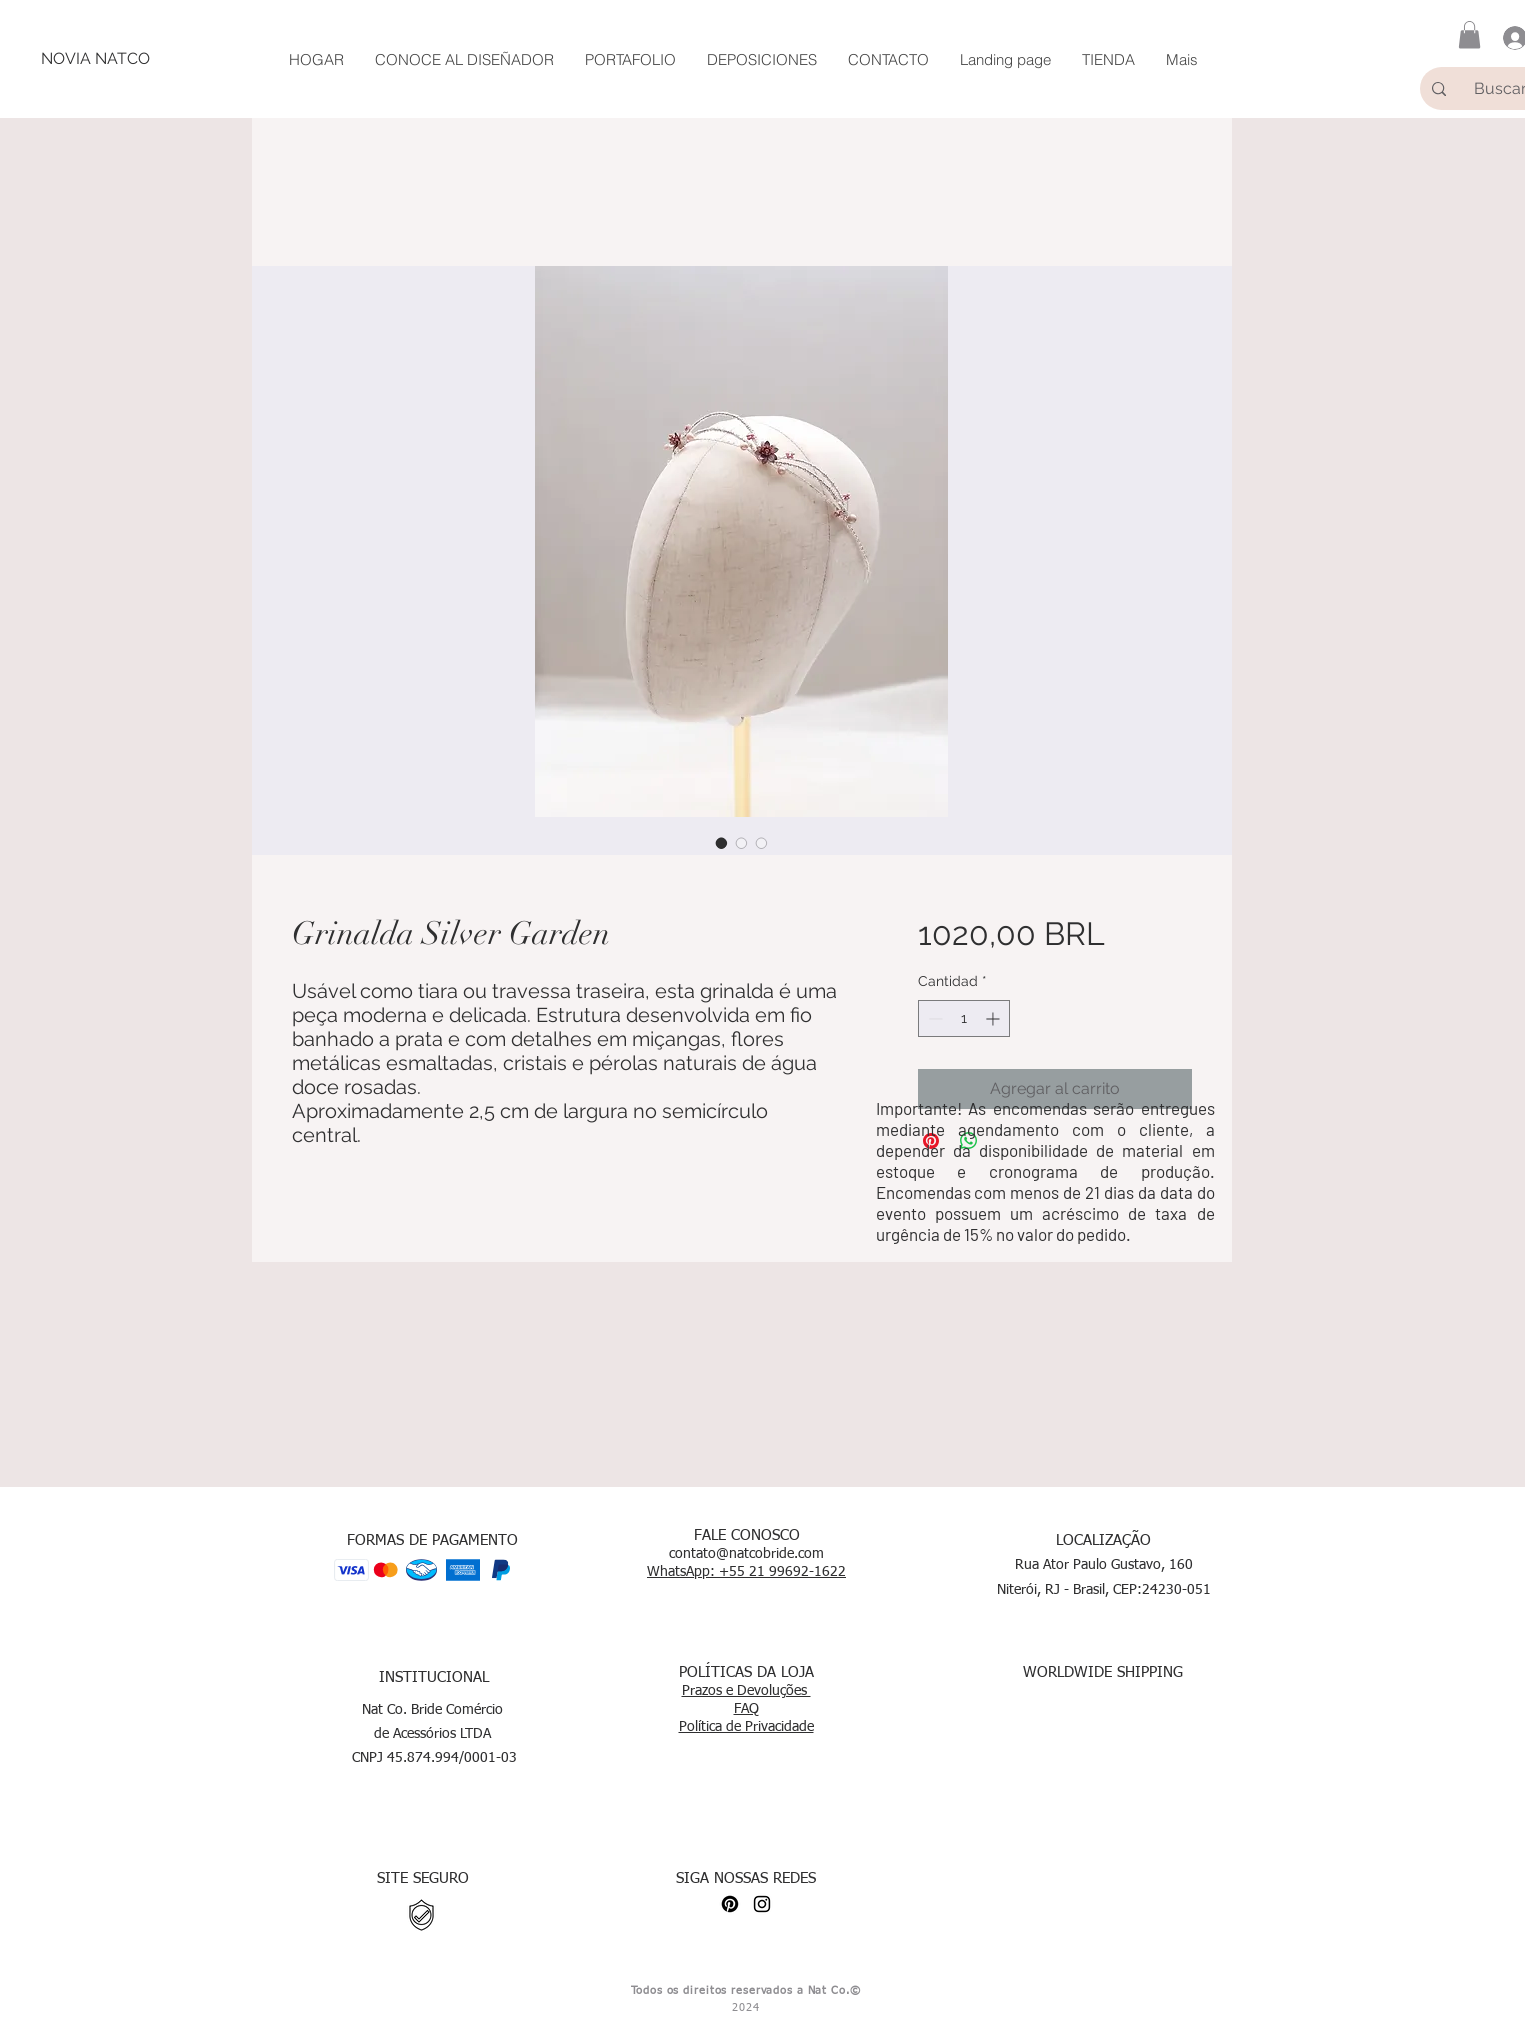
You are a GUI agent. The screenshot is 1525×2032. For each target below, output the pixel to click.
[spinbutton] (964, 1018)
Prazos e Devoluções (746, 1691)
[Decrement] (933, 1018)
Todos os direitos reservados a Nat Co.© (745, 1990)
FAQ (746, 1709)
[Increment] (994, 1018)
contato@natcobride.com (746, 1554)
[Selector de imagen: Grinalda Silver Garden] (722, 843)
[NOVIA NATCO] (95, 59)
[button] (1469, 34)
